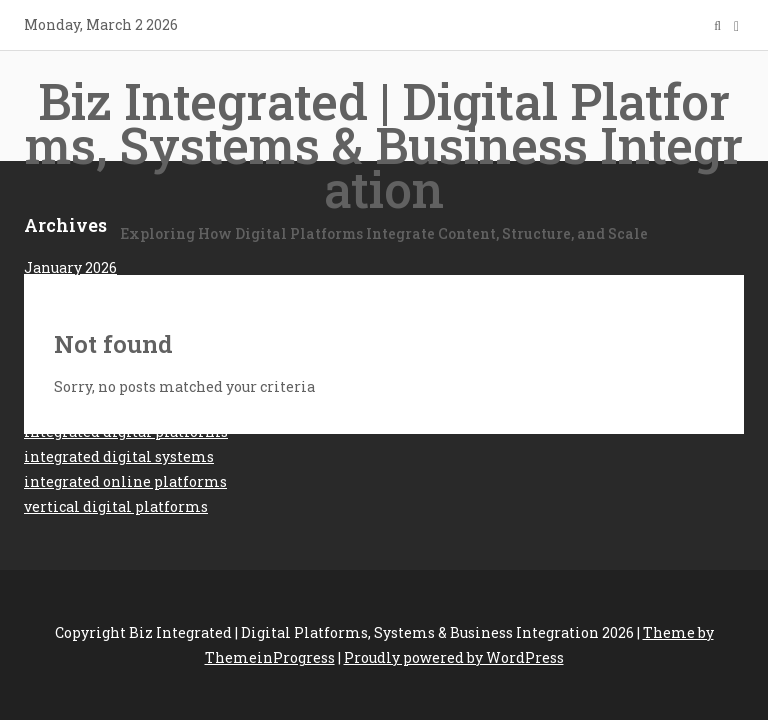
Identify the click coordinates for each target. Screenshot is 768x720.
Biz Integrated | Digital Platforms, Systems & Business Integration (384, 156)
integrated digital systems (119, 456)
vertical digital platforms (116, 506)
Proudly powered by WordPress (454, 657)
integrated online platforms (125, 481)
